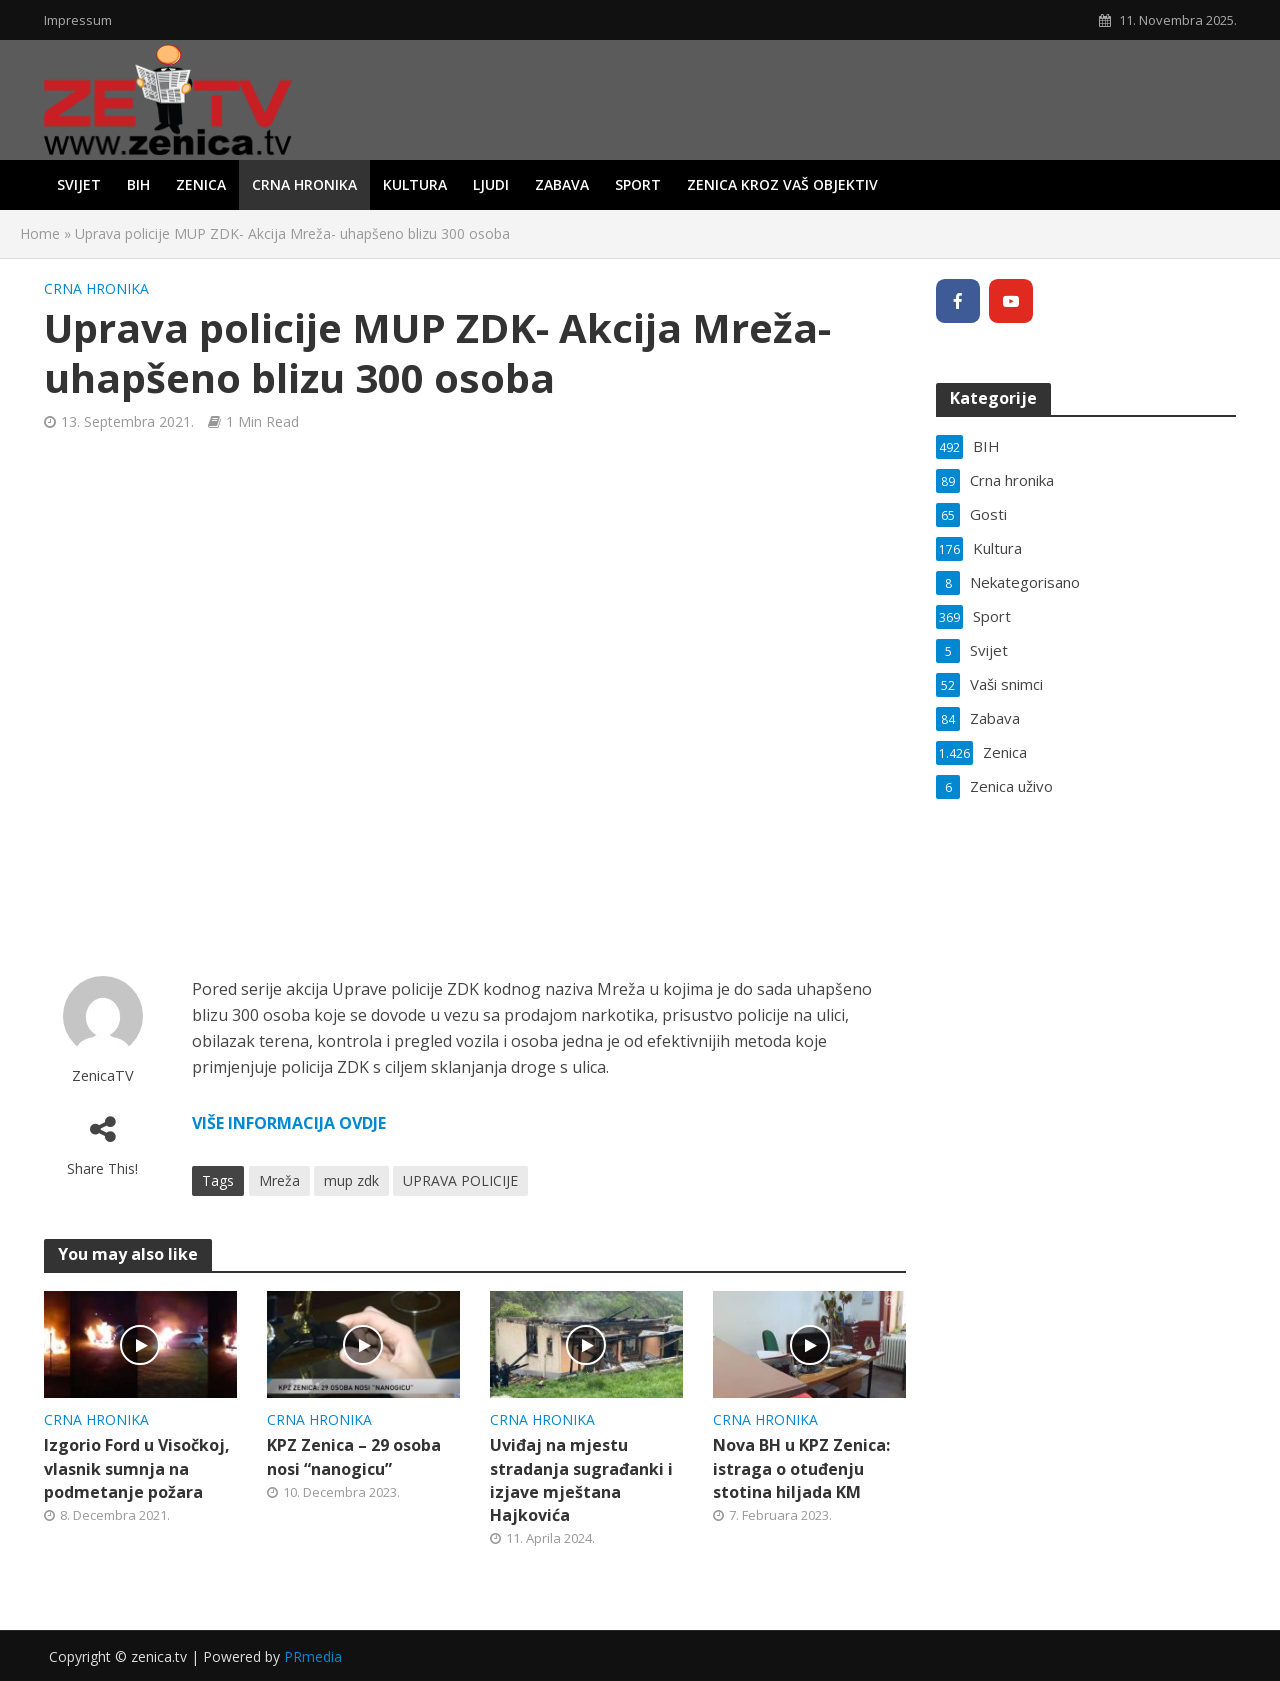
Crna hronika (304, 184)
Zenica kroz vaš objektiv (782, 184)
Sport (638, 184)
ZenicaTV (103, 1075)
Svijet (79, 184)
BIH (138, 184)
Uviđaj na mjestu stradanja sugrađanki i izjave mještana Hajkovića (581, 1479)
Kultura (415, 184)
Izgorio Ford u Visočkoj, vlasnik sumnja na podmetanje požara (137, 1468)
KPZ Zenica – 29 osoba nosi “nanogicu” (354, 1456)
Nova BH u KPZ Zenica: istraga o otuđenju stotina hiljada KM (801, 1468)
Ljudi (491, 184)
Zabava (562, 184)
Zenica (201, 184)
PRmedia (313, 1656)
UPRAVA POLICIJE (460, 1180)
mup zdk (351, 1180)
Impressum (78, 20)
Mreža (279, 1180)
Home (40, 233)
